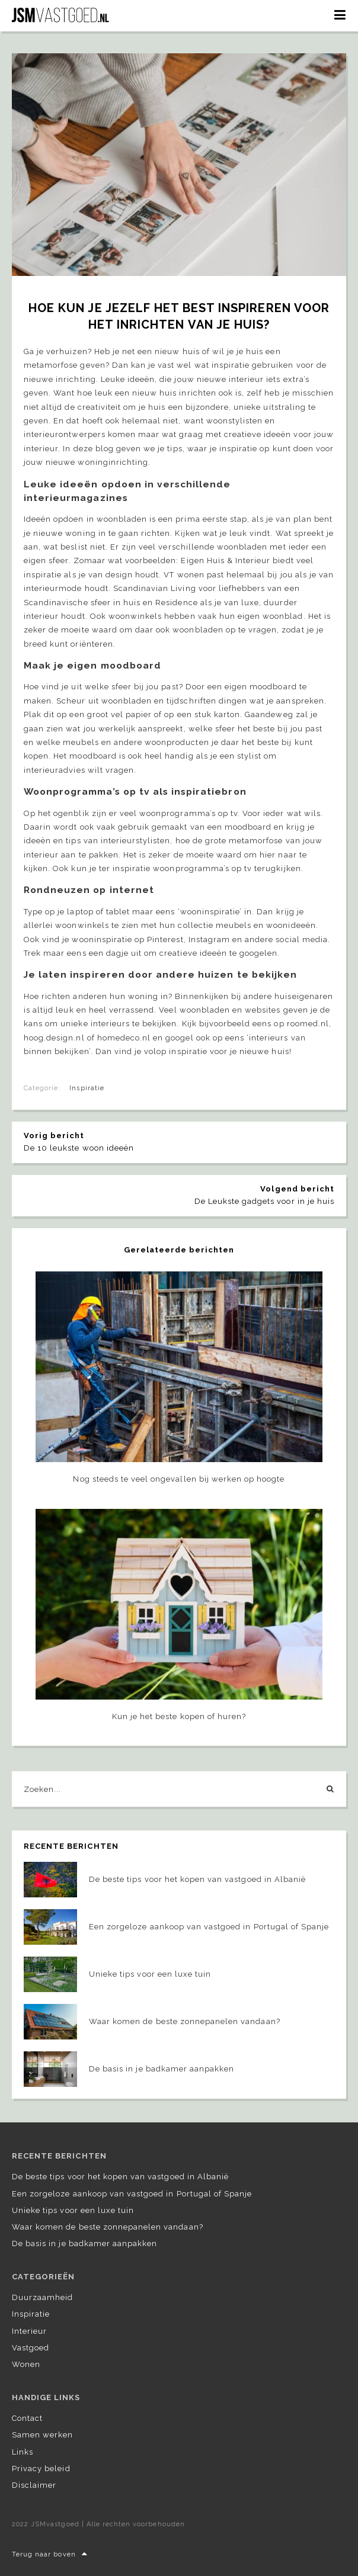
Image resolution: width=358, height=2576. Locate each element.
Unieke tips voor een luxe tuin (73, 2210)
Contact (27, 2418)
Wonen (26, 2364)
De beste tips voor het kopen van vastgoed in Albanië (120, 2176)
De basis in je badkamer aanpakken (84, 2243)
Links (22, 2451)
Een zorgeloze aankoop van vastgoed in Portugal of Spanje (132, 2193)
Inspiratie (86, 1088)
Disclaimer (34, 2485)
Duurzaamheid (42, 2297)
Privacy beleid (41, 2468)
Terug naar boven (50, 2554)
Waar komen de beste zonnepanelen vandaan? (107, 2226)
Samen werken (42, 2434)
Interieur (29, 2331)
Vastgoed (30, 2347)
